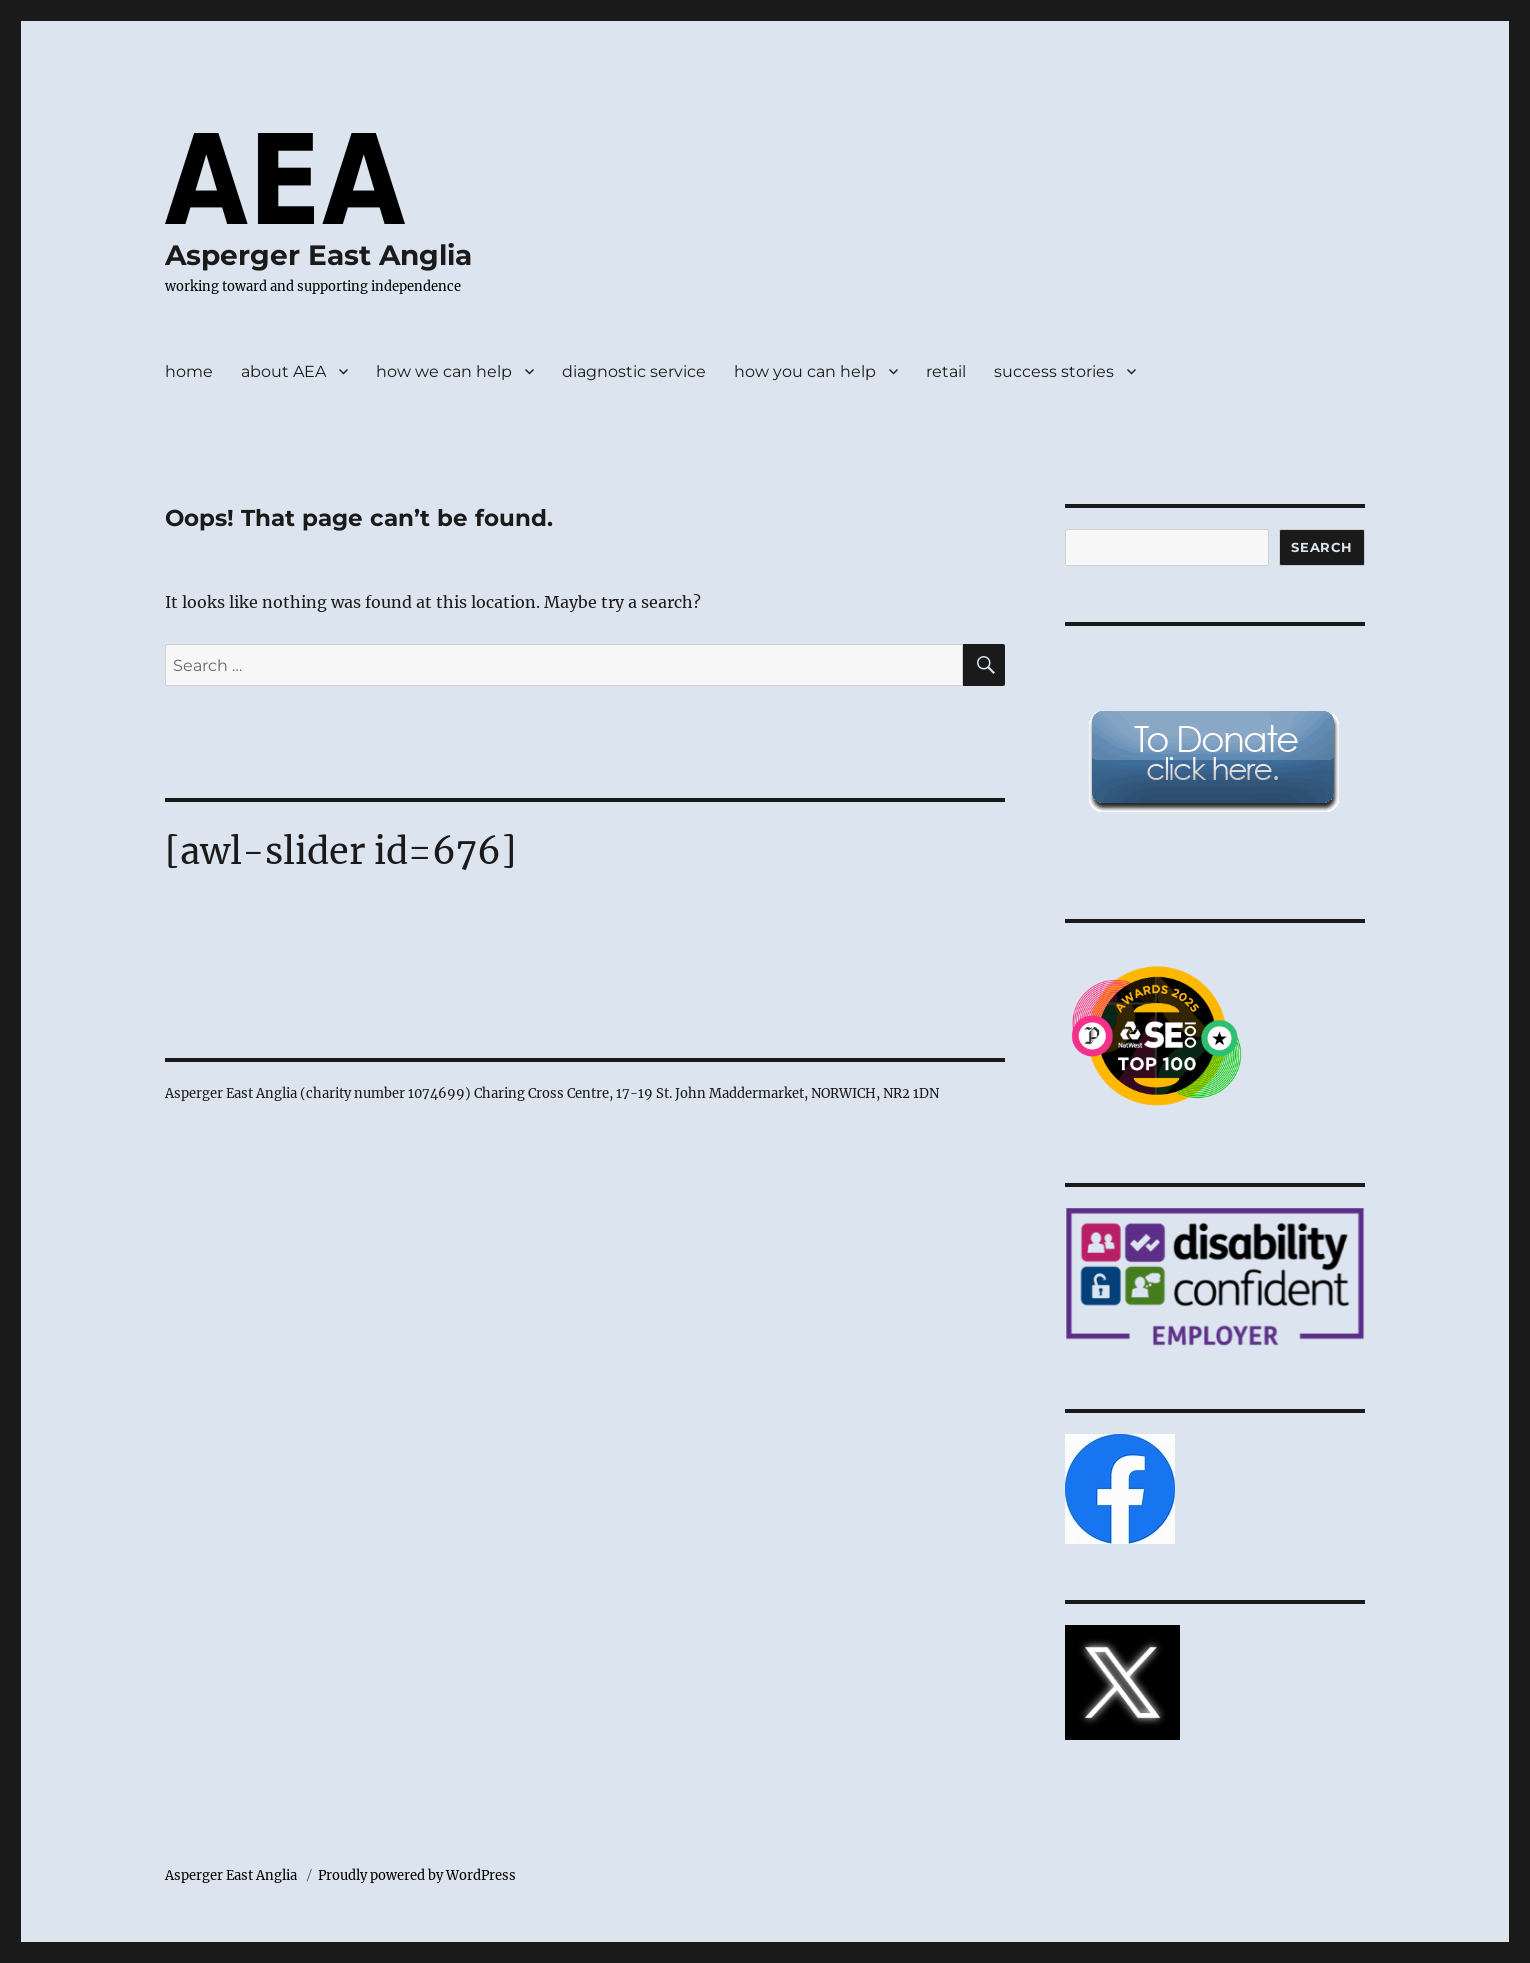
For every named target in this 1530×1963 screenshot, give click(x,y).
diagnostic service (634, 371)
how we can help (444, 371)
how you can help (805, 371)
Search (1322, 547)
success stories (1054, 371)
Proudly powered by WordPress (417, 1875)
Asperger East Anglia (318, 255)
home (189, 371)
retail (946, 371)
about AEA (283, 371)
